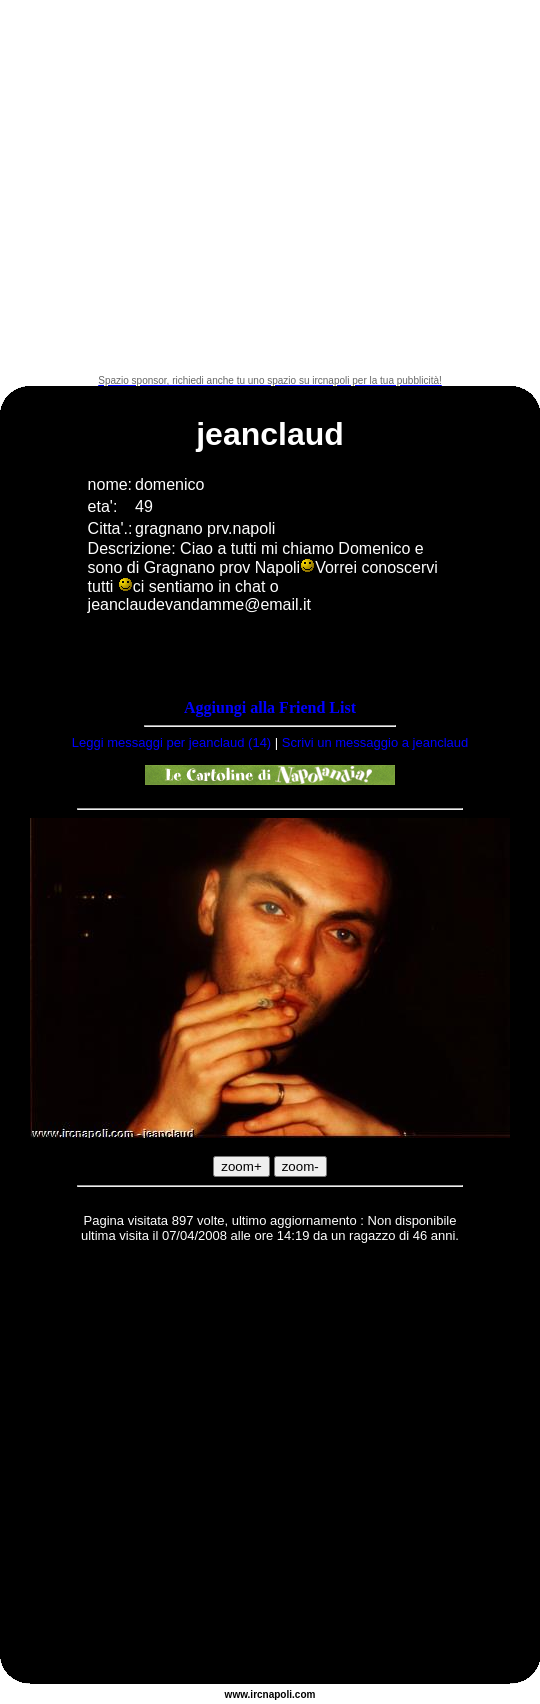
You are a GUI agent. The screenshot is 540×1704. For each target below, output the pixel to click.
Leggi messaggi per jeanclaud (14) (171, 742)
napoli (277, 1694)
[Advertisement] (187, 187)
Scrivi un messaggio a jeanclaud (375, 742)
